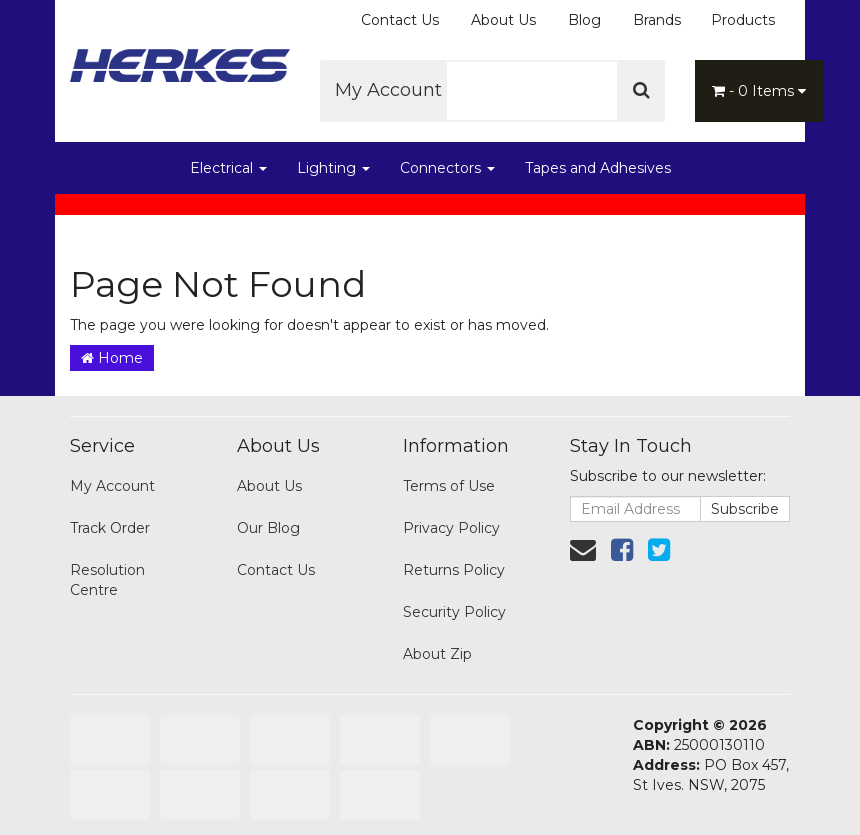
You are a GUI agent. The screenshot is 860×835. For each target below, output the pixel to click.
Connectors (447, 168)
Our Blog (268, 528)
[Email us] (583, 550)
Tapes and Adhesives (598, 168)
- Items (759, 91)
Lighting (333, 168)
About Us (503, 20)
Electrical (228, 168)
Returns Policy (454, 570)
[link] (622, 550)
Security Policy (454, 612)
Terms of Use (449, 486)
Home (112, 358)
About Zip (437, 654)
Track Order (110, 528)
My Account (396, 90)
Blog (584, 20)
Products (743, 20)
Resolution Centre (107, 580)
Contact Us (400, 20)
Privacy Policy (451, 528)
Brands (657, 20)
